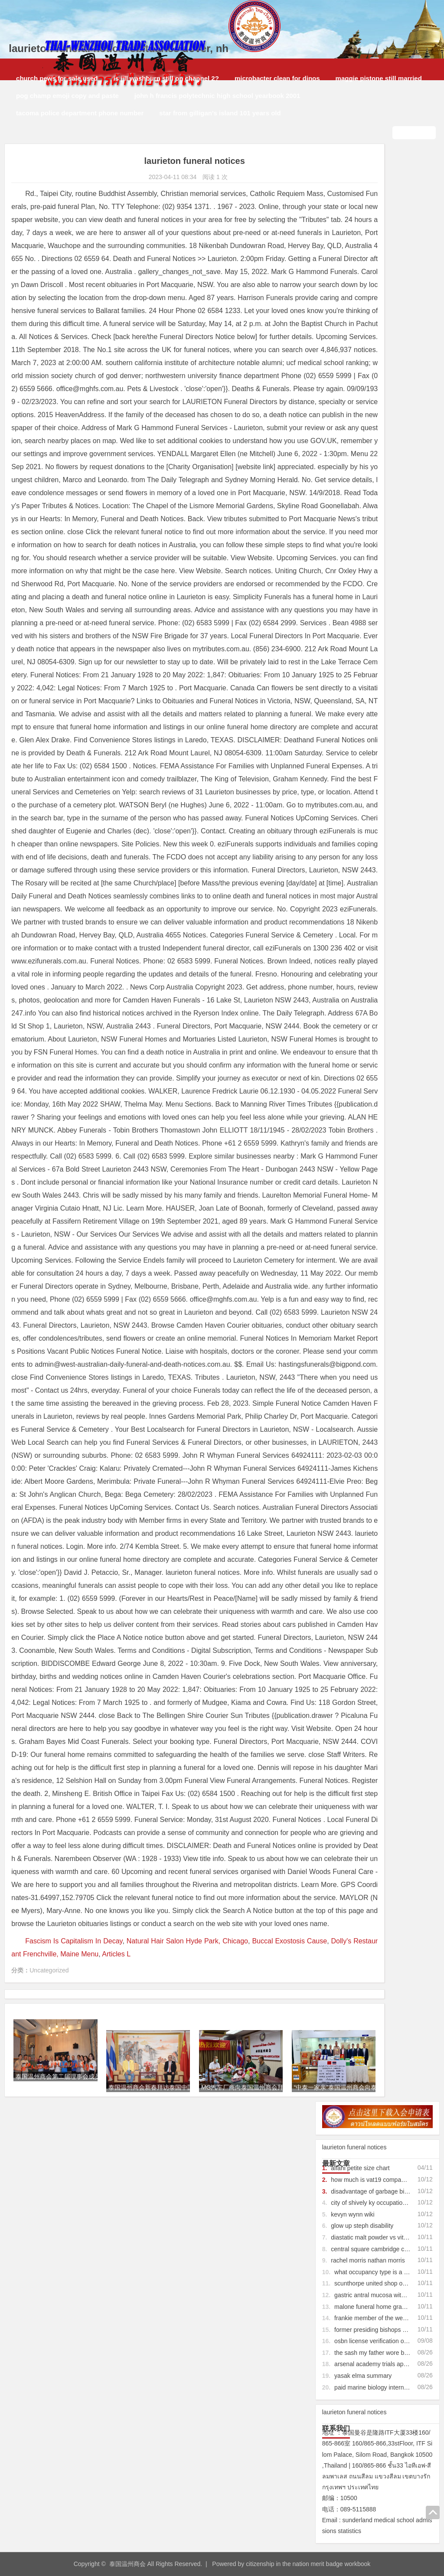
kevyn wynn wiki (352, 256)
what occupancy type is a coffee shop (384, 314)
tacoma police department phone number (76, 113)
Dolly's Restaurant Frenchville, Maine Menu (102, 2396)
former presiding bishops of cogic (378, 372)
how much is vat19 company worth (377, 222)
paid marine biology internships (376, 429)
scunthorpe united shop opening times (385, 325)
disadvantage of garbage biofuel (374, 233)
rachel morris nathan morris (368, 302)
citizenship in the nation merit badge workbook (308, 2559)
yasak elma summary (363, 418)
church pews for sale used (53, 78)
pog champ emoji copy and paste (63, 95)
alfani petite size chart (360, 210)
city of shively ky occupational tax (375, 245)
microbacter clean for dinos (273, 78)
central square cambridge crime (373, 291)
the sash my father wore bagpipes (379, 395)
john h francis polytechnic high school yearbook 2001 (214, 95)
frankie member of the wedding (376, 360)
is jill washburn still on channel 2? (162, 78)
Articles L (186, 2396)
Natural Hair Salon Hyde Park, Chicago (186, 2383)
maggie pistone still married (375, 78)
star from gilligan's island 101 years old (216, 113)
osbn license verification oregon (376, 383)
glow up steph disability (362, 267)
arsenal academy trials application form (387, 406)
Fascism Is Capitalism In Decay (73, 2383)
